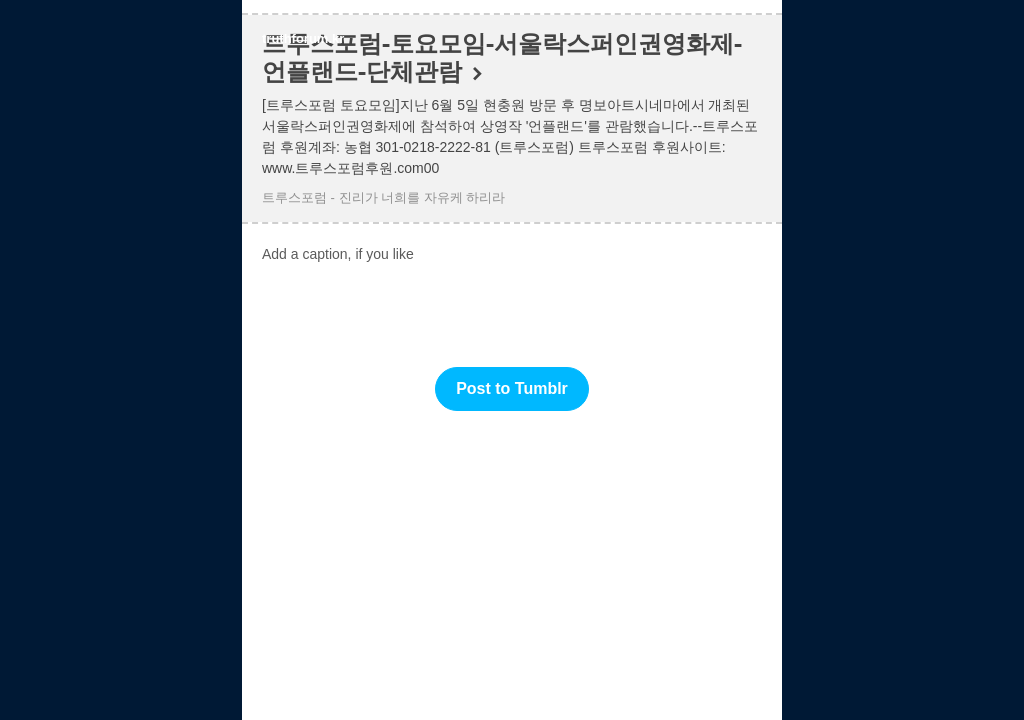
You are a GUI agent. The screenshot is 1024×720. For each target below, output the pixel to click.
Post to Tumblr (512, 388)
